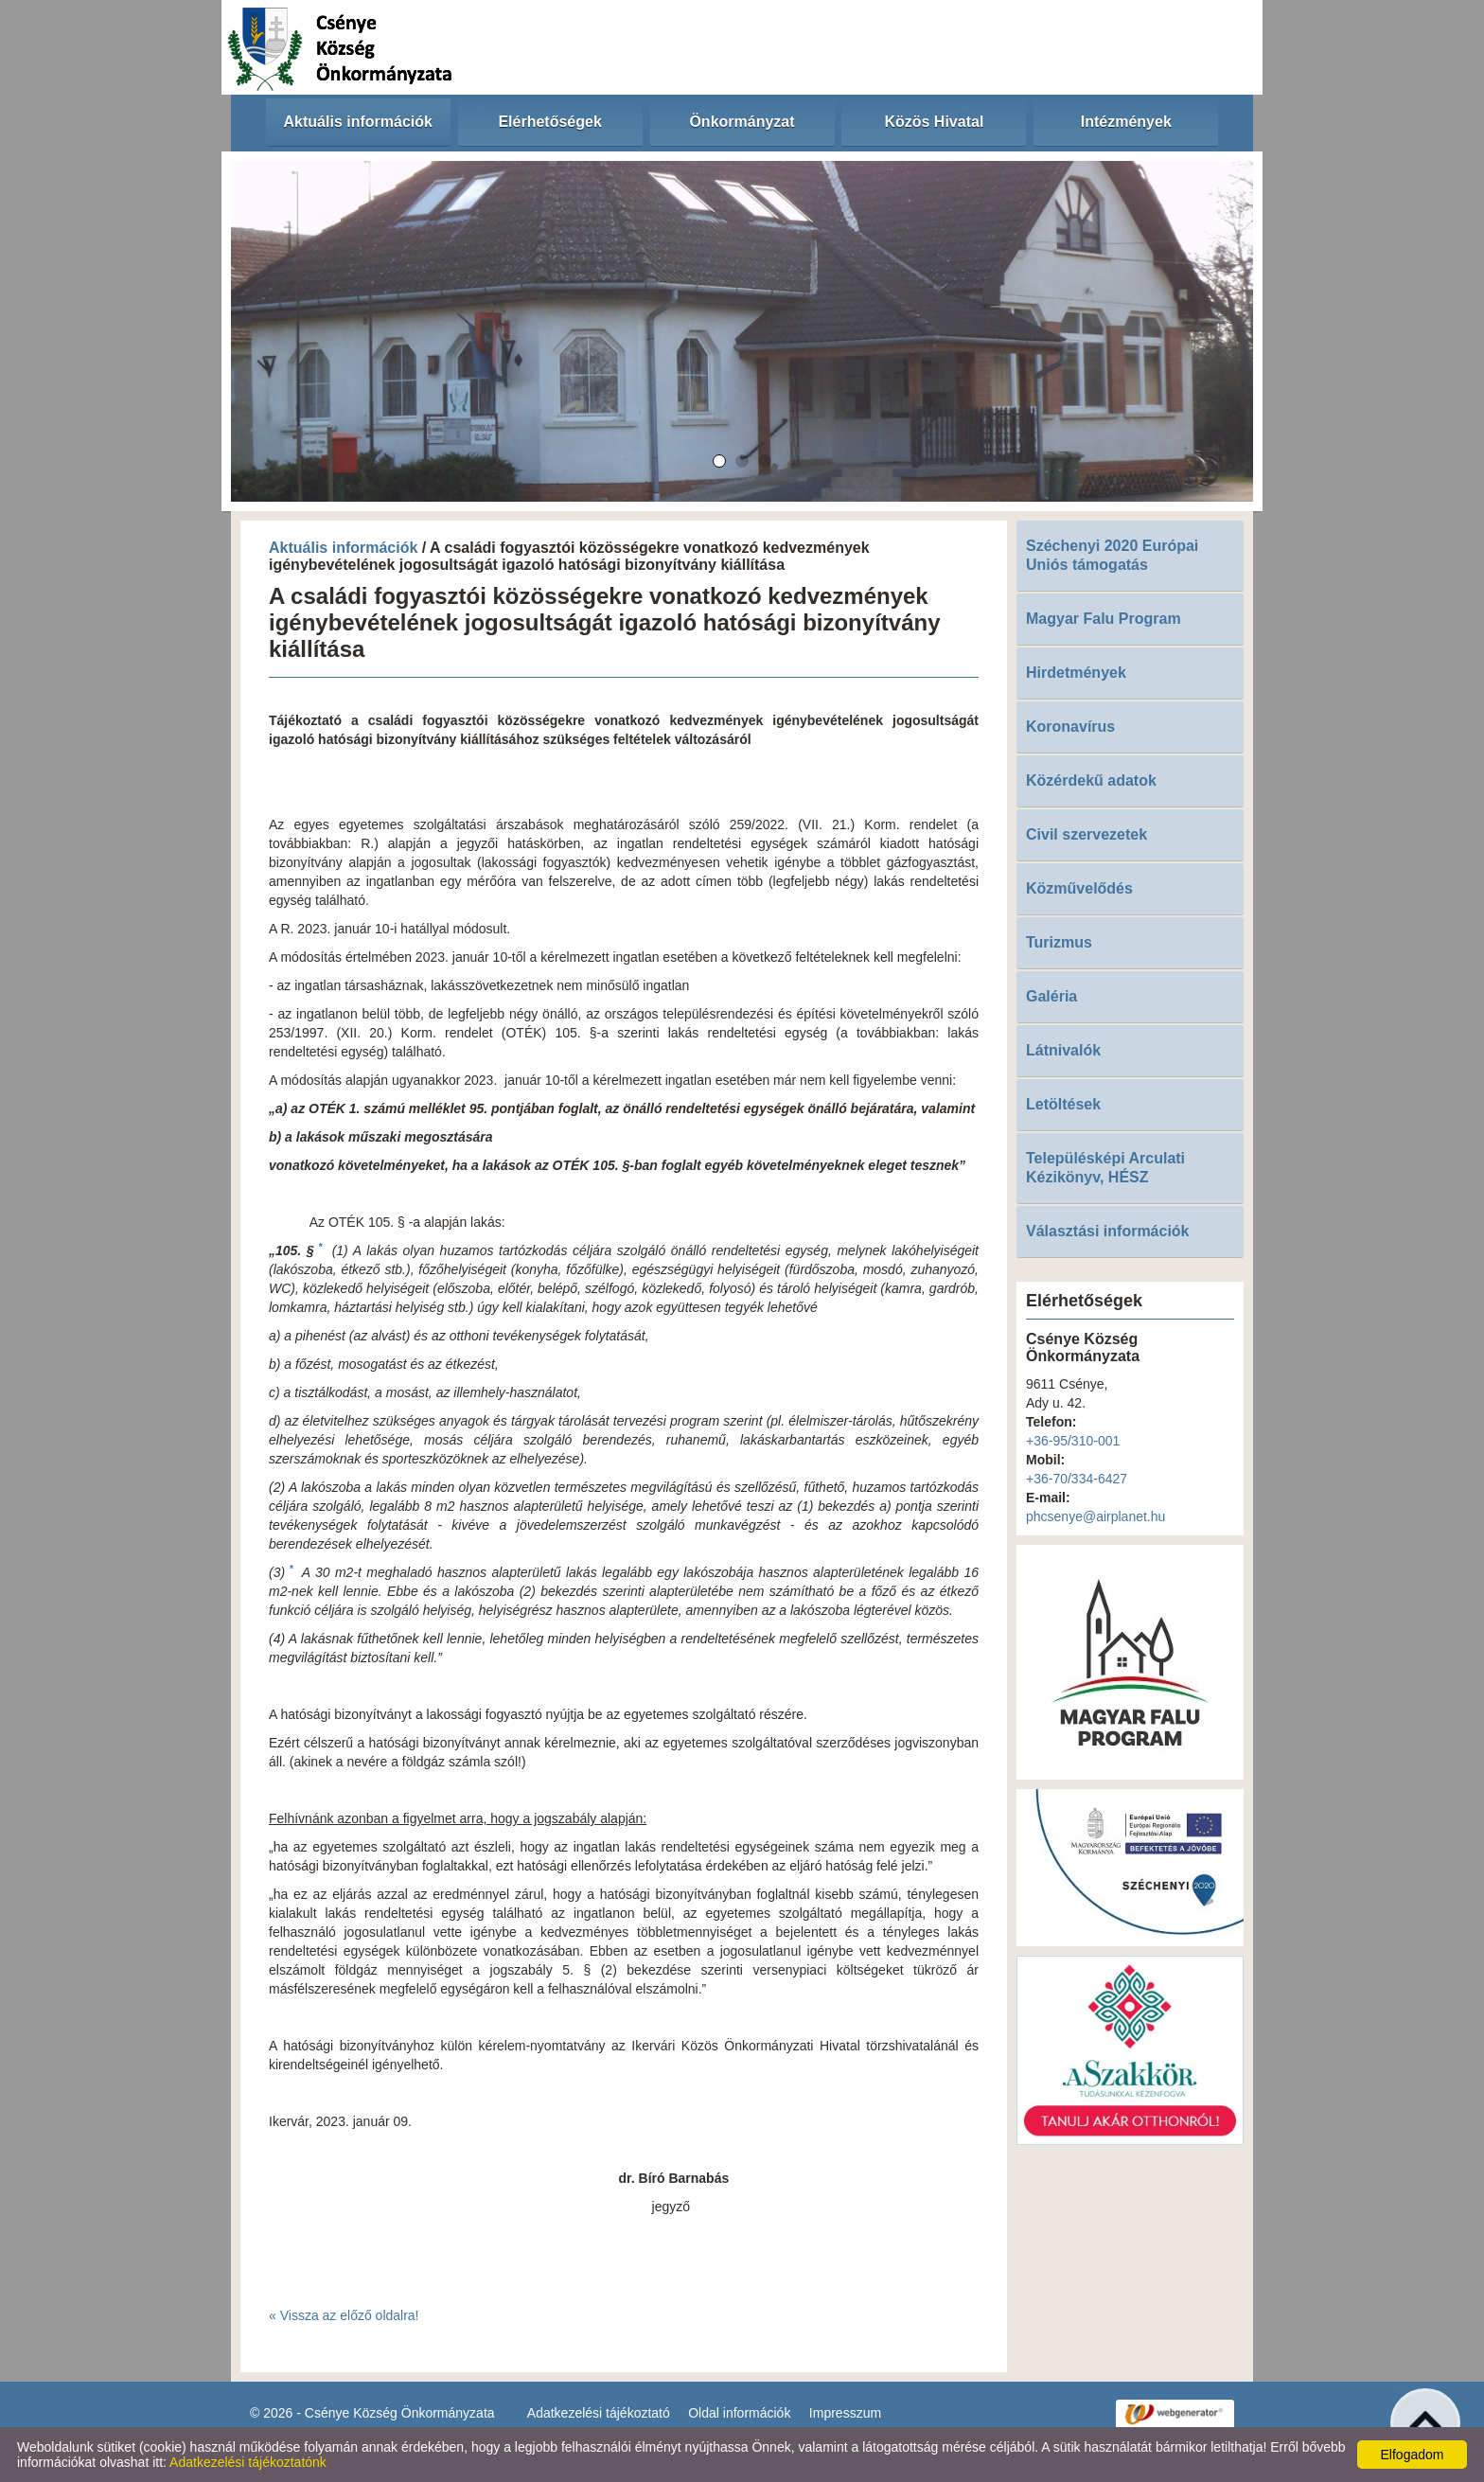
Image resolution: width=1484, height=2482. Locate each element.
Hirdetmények (1076, 673)
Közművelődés (1079, 888)
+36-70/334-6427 (1076, 1478)
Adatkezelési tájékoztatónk (248, 2462)
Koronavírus (1070, 726)
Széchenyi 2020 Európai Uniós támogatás (1112, 555)
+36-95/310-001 (1073, 1440)
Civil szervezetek (1086, 834)
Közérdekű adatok (1091, 780)
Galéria (1051, 996)
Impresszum (845, 2412)
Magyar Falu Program (1103, 619)
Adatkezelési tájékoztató (598, 2412)
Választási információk (1108, 1231)
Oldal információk (739, 2412)
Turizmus (1059, 942)
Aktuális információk (343, 548)
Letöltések (1063, 1104)
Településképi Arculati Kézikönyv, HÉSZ (1105, 1167)
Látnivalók (1063, 1050)
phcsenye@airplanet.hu (1095, 1516)
